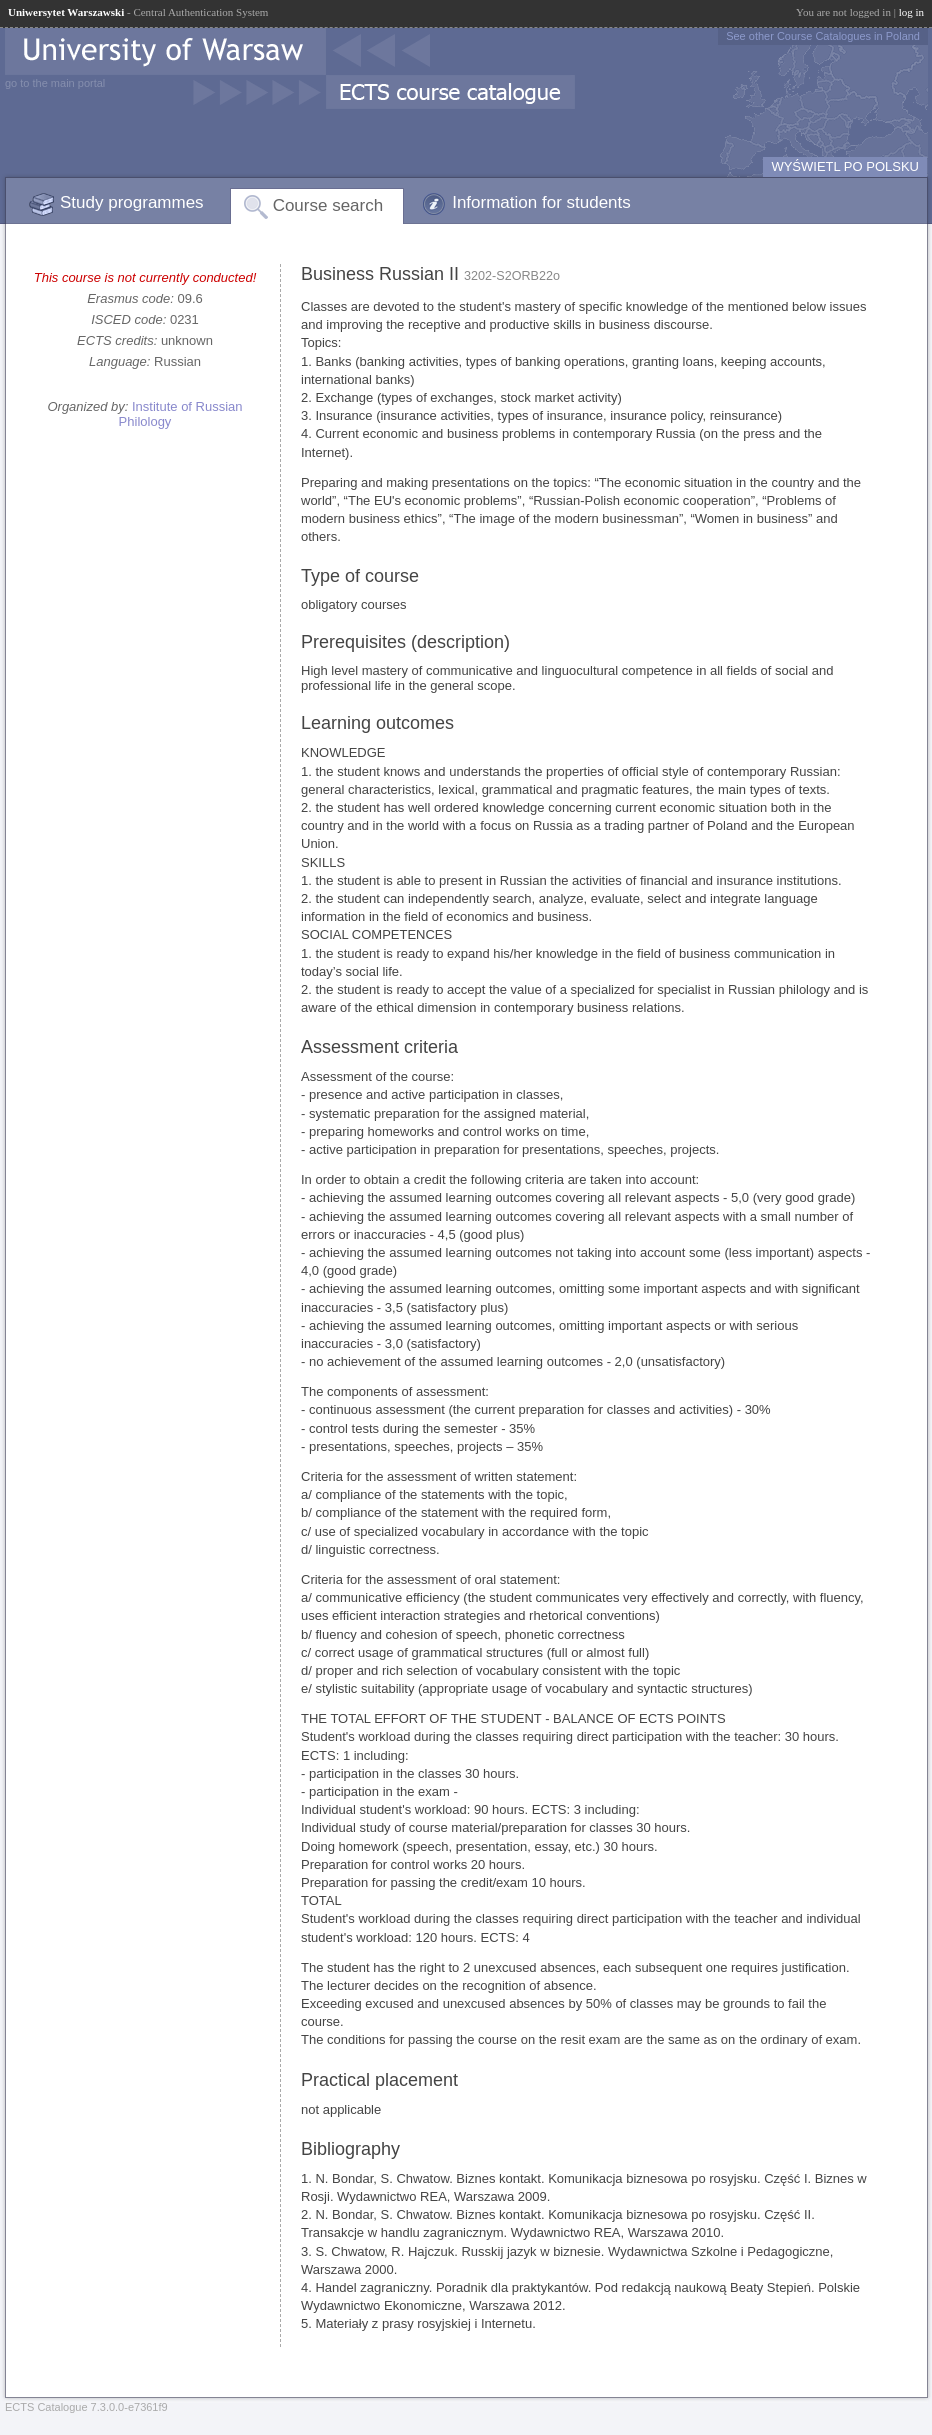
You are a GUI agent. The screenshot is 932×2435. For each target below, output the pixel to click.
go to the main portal (55, 83)
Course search (328, 205)
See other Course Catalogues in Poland (823, 36)
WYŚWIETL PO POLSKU (845, 166)
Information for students (541, 202)
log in (911, 12)
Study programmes (132, 202)
